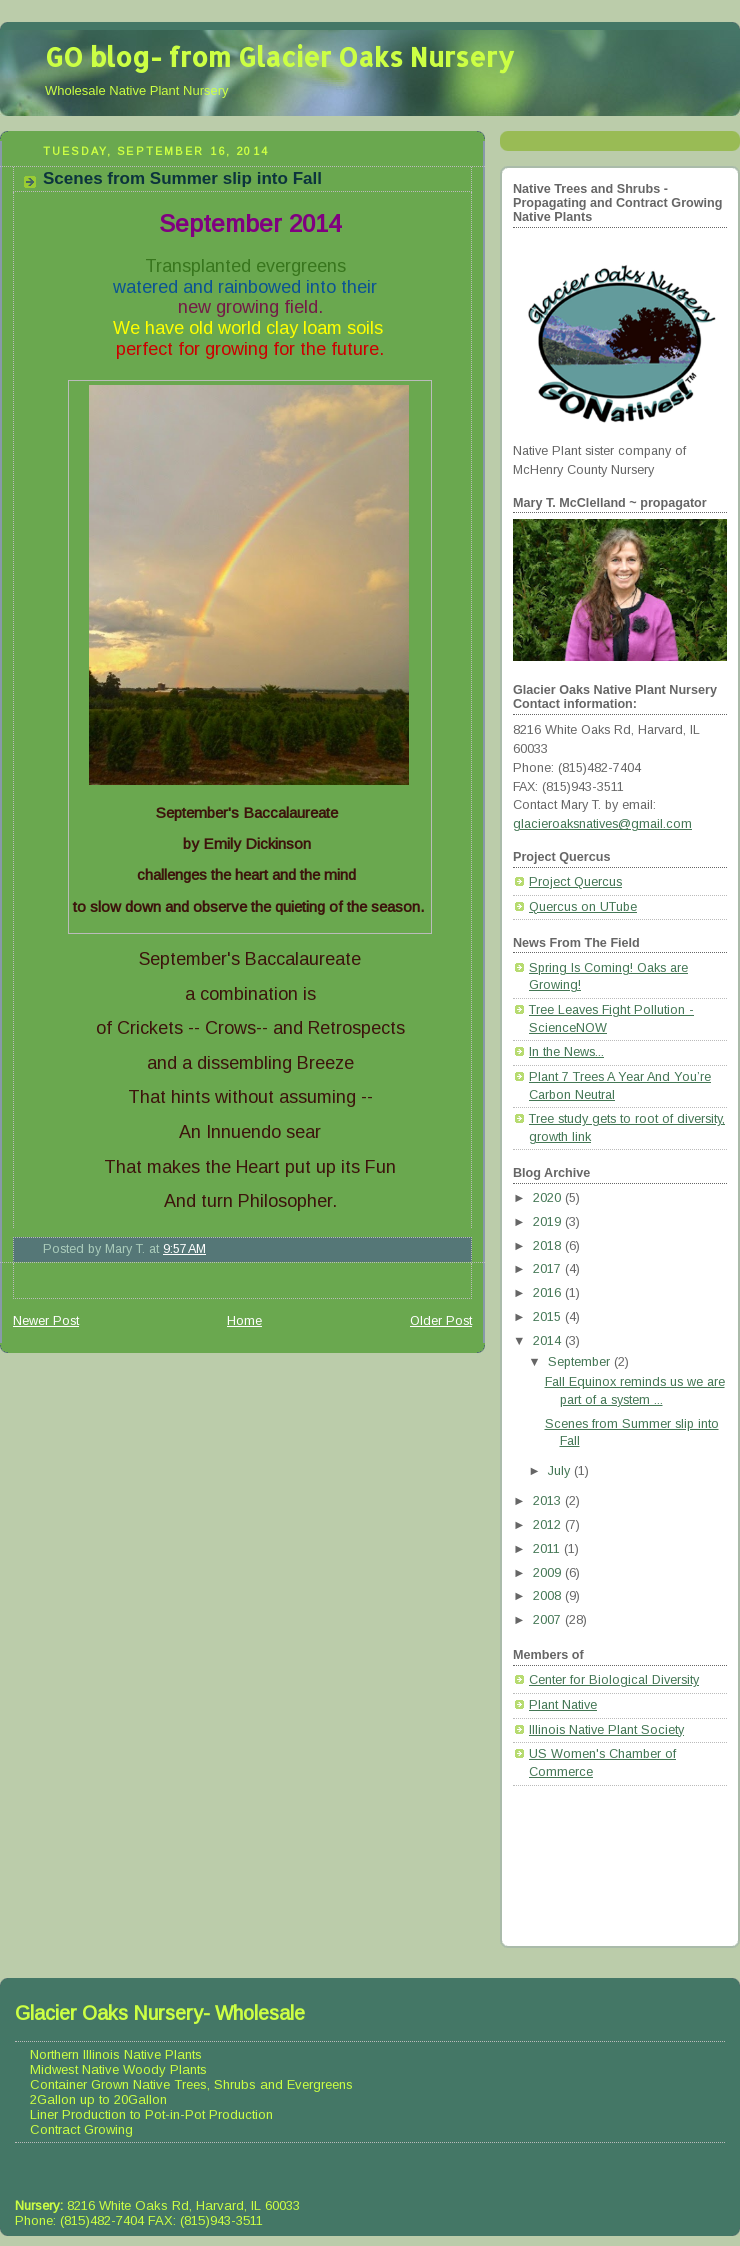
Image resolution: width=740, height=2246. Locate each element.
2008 (549, 1596)
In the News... (566, 1052)
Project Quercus (575, 882)
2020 (549, 1198)
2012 (549, 1525)
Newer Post (46, 1321)
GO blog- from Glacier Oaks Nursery (279, 56)
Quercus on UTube (583, 907)
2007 (549, 1620)
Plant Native (563, 1705)
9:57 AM (184, 1249)
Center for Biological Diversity (614, 1680)
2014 (549, 1341)
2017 (549, 1269)
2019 (549, 1222)
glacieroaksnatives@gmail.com (602, 824)
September (581, 1362)
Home (244, 1321)
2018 (549, 1246)
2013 (549, 1501)
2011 (548, 1549)
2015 (549, 1317)
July (561, 1471)
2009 (549, 1573)
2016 (549, 1293)
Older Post (441, 1321)
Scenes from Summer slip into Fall (182, 178)
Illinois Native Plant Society (606, 1730)
